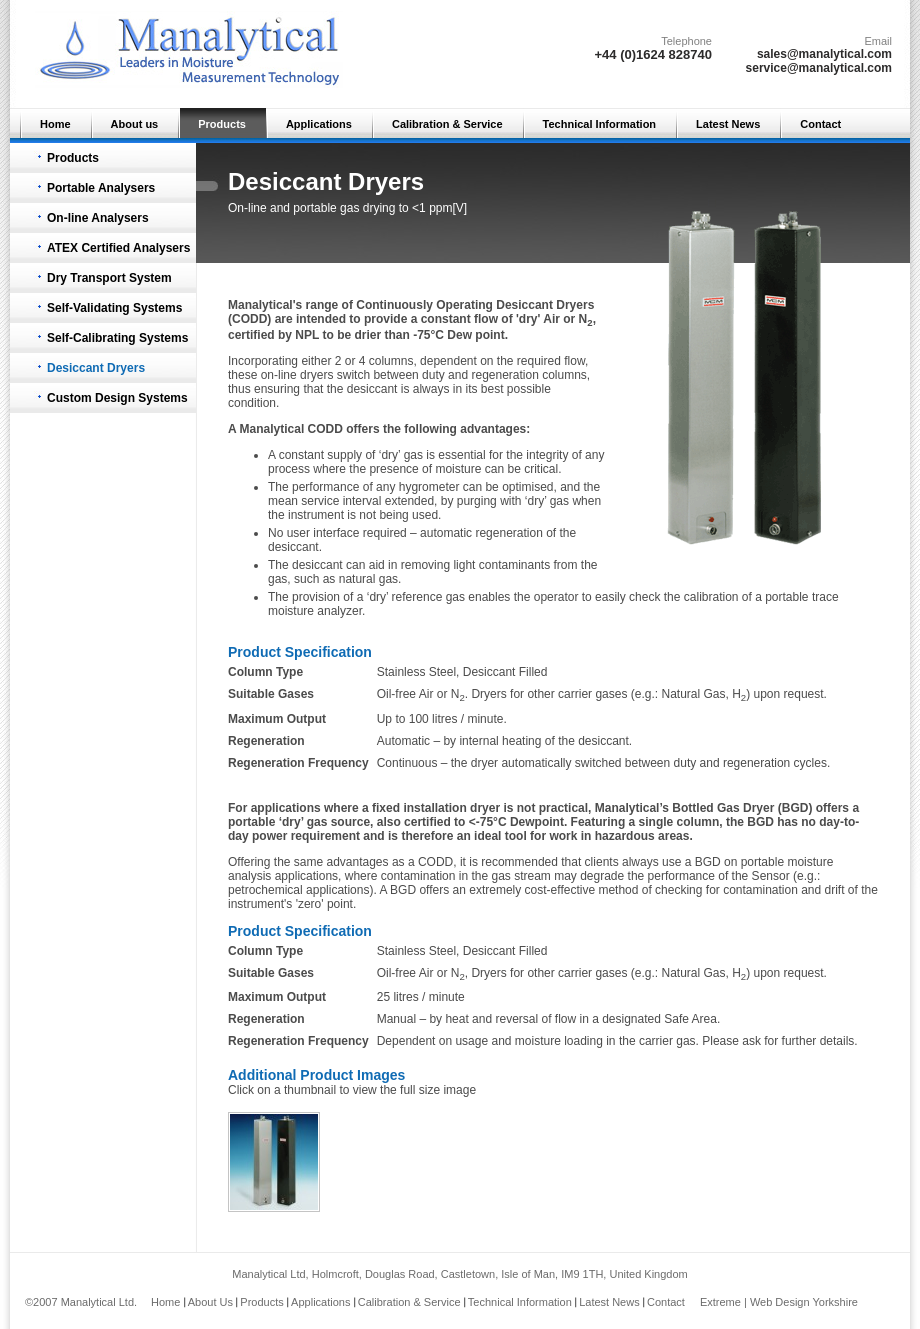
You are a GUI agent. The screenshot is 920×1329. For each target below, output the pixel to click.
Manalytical (272, 429)
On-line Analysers (98, 218)
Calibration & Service (447, 124)
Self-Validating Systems (114, 308)
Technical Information (599, 124)
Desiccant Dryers (96, 368)
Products (222, 124)
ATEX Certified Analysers (118, 248)
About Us (210, 1302)
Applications (319, 124)
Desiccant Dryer (541, 305)
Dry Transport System (109, 278)
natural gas (368, 579)
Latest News (728, 124)
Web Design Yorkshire (804, 1302)
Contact (820, 124)
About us (135, 124)
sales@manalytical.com (824, 54)
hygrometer (431, 487)
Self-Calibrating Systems (117, 338)
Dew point (475, 335)
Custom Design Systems (117, 398)
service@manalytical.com (819, 68)
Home (55, 124)
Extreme (720, 1302)
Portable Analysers (101, 188)
